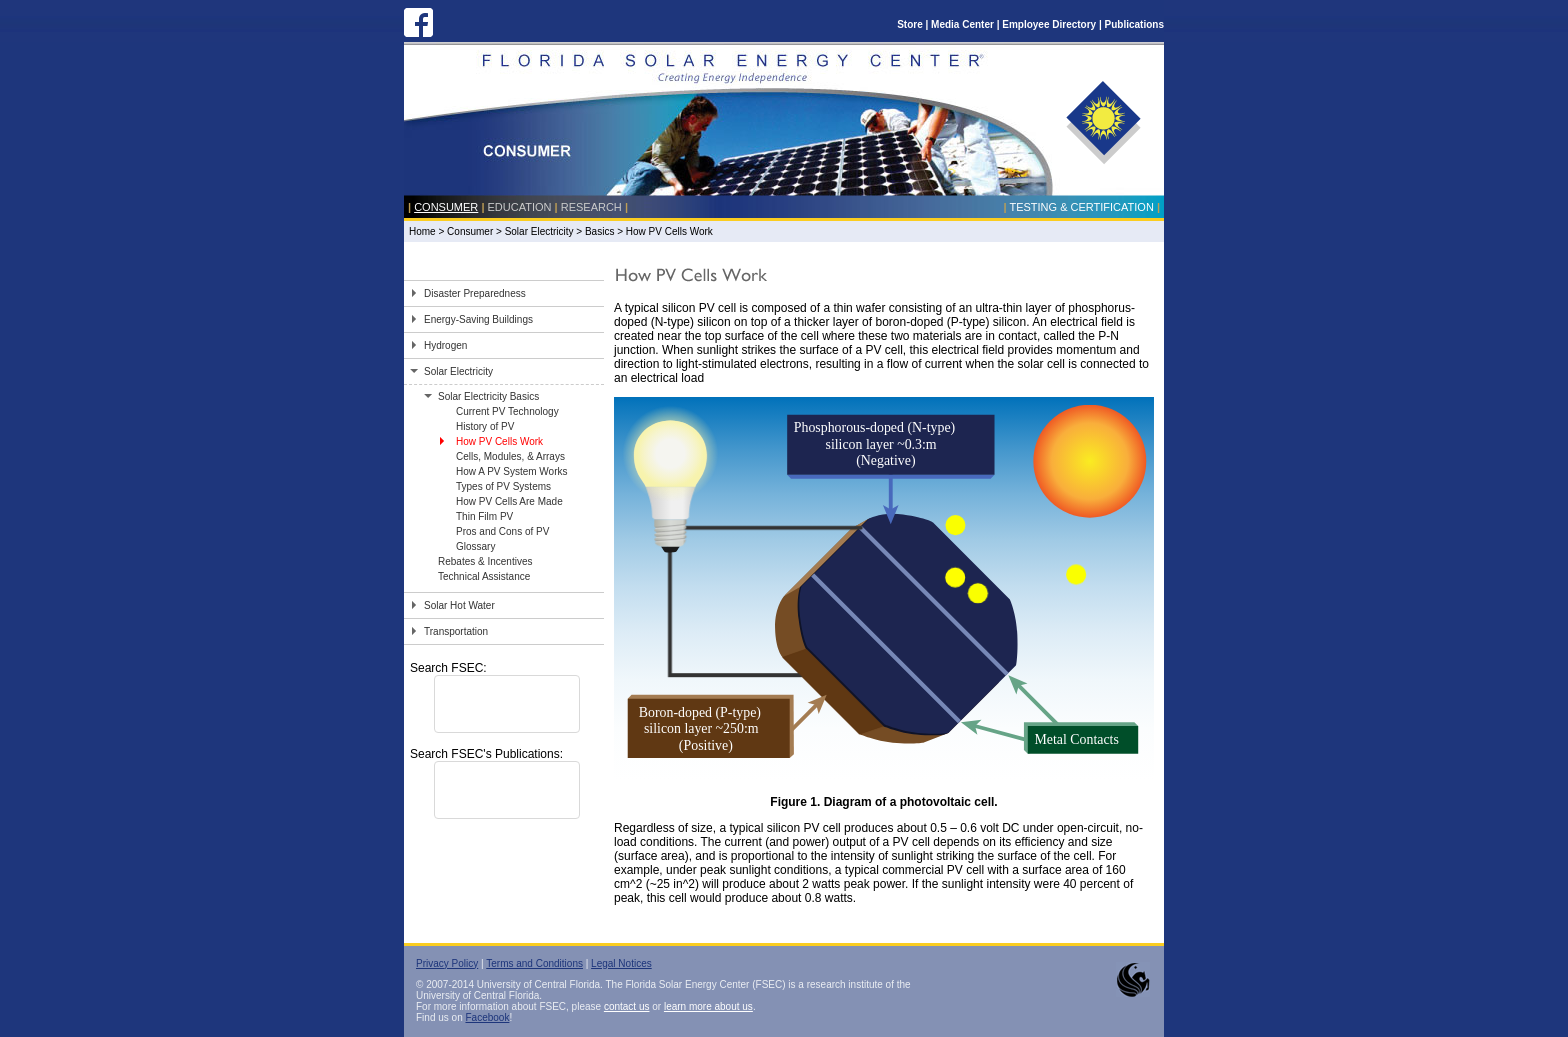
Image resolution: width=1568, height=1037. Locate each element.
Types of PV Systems (503, 486)
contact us (627, 1006)
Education (520, 207)
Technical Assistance (484, 576)
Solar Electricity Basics (488, 396)
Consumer (446, 207)
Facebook (487, 1017)
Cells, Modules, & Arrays (510, 456)
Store (910, 24)
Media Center (962, 24)
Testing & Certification (1081, 207)
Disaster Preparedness (475, 293)
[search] (481, 704)
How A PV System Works (512, 471)
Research (591, 207)
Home (422, 231)
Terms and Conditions (534, 963)
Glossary (475, 546)
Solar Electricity (539, 231)
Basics (599, 231)
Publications (1134, 24)
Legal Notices (621, 963)
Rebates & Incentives (485, 561)
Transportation (456, 631)
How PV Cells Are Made (509, 501)
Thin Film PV (484, 516)
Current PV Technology (507, 411)
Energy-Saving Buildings (478, 319)
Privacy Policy (447, 963)
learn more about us (708, 1006)
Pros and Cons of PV (502, 531)
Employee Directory (1049, 24)
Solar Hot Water (459, 605)
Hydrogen (445, 345)
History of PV (485, 426)
